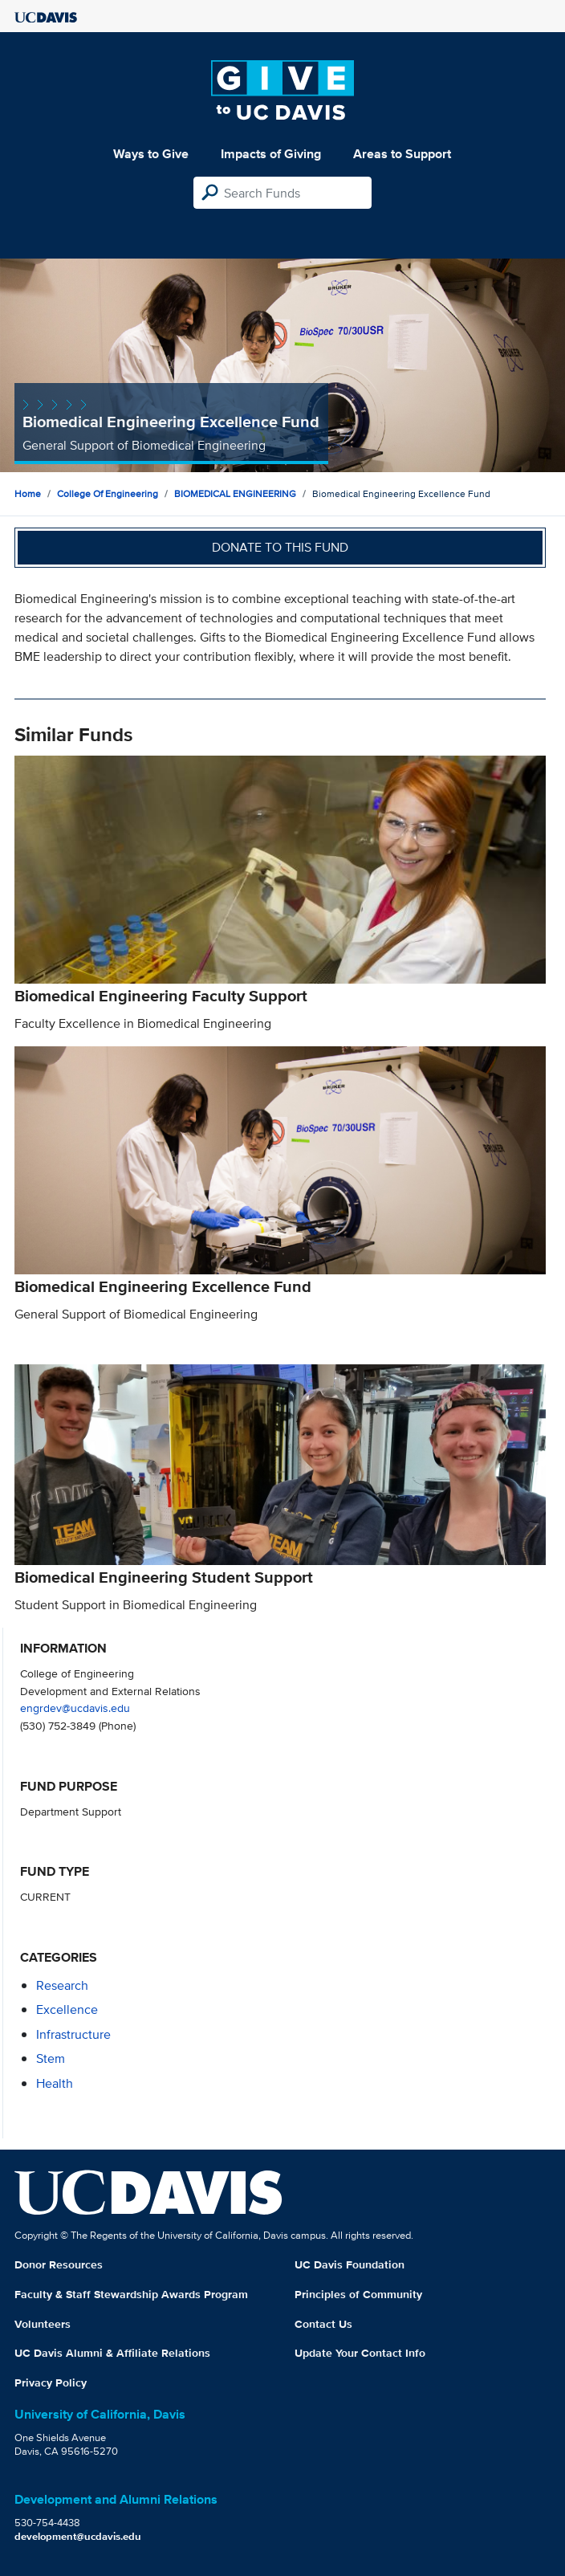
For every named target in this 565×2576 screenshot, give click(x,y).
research (62, 1985)
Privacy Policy (50, 2382)
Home (27, 493)
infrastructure (73, 2034)
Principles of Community (358, 2294)
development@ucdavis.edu (77, 2536)
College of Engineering (107, 493)
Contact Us (323, 2324)
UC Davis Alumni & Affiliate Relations (112, 2353)
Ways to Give (151, 154)
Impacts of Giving (271, 154)
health (54, 2083)
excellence (67, 2009)
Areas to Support (402, 154)
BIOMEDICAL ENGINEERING (235, 493)
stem (50, 2058)
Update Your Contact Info (360, 2353)
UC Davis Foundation (349, 2264)
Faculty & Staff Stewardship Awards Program (131, 2294)
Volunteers (42, 2324)
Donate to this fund (280, 547)
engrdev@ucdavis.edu (75, 1707)
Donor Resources (58, 2264)
